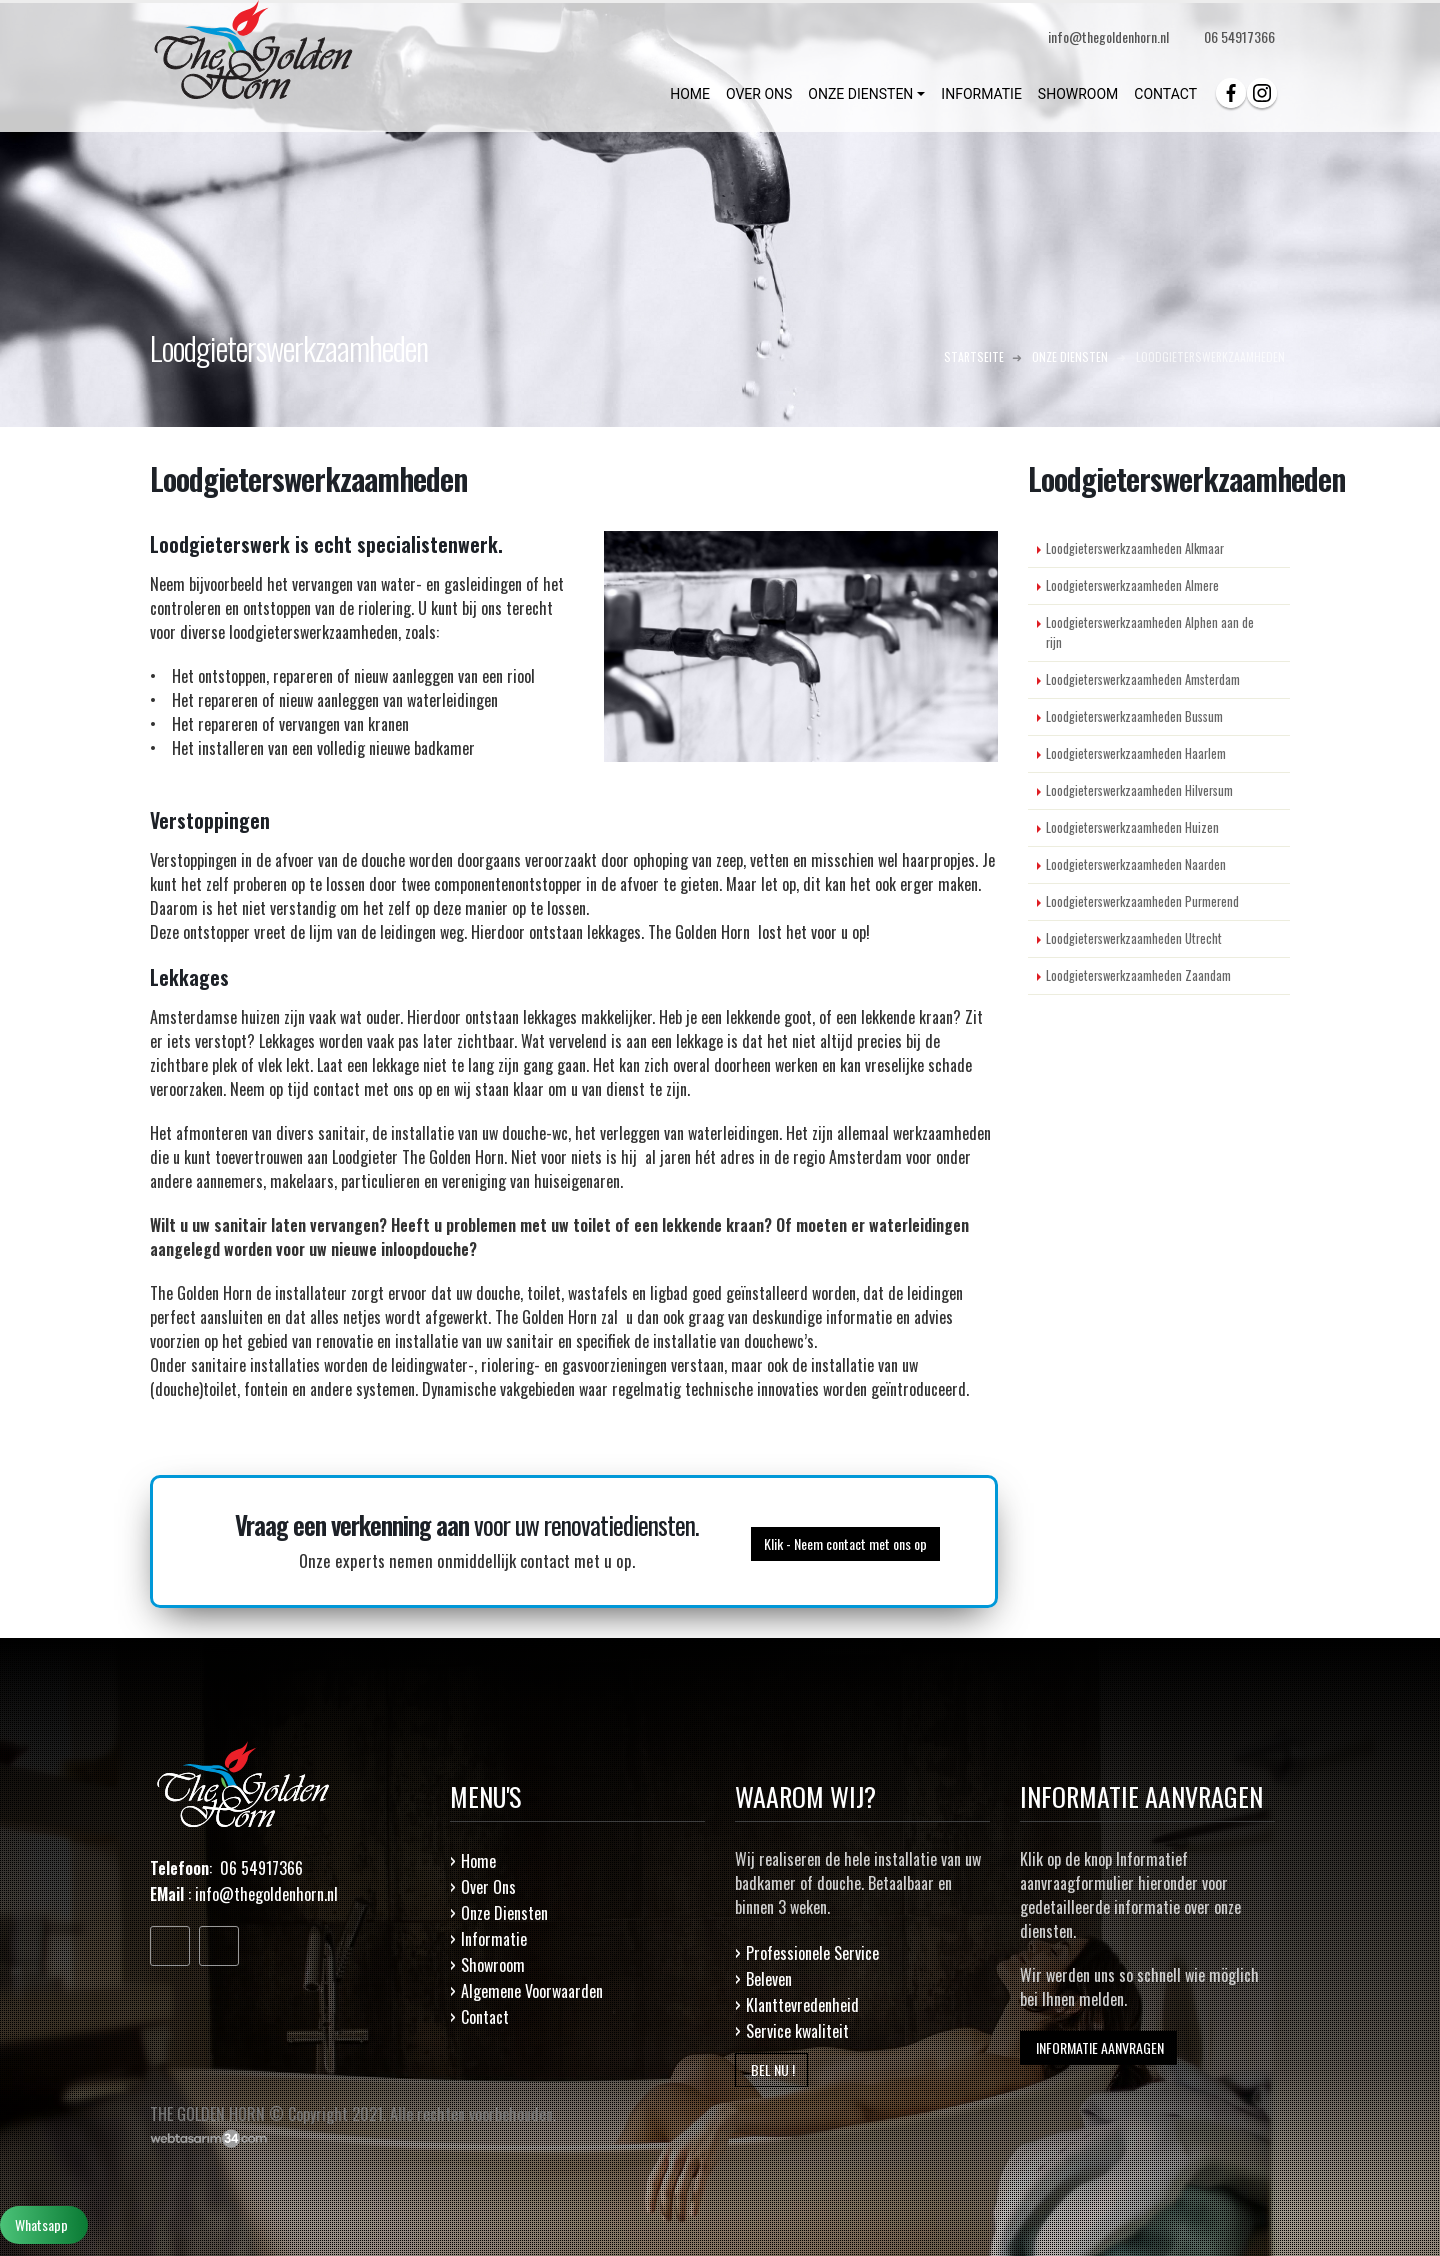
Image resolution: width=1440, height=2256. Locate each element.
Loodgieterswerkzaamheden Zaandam (1138, 975)
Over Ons (488, 1887)
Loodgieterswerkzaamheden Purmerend (1142, 901)
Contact (485, 2017)
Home (478, 1861)
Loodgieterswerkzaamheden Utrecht (1134, 938)
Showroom (493, 1965)
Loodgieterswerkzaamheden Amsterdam (1143, 679)
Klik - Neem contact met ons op (845, 1541)
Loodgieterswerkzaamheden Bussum (1134, 716)
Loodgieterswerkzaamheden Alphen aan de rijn (1150, 632)
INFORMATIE (981, 94)
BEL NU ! (771, 2069)
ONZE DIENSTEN (860, 94)
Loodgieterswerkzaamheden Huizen (1132, 827)
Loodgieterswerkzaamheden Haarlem (1136, 753)
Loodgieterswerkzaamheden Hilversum (1139, 790)
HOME (690, 94)
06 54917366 (1239, 36)
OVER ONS (759, 94)
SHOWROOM (1078, 94)
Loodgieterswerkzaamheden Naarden (1136, 864)
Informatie (494, 1939)
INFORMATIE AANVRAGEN (1098, 2047)
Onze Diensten (504, 1913)
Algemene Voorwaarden (532, 1991)
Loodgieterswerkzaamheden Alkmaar (1135, 548)
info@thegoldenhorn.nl (266, 1894)
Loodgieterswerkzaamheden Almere (1132, 585)
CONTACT (1165, 94)
